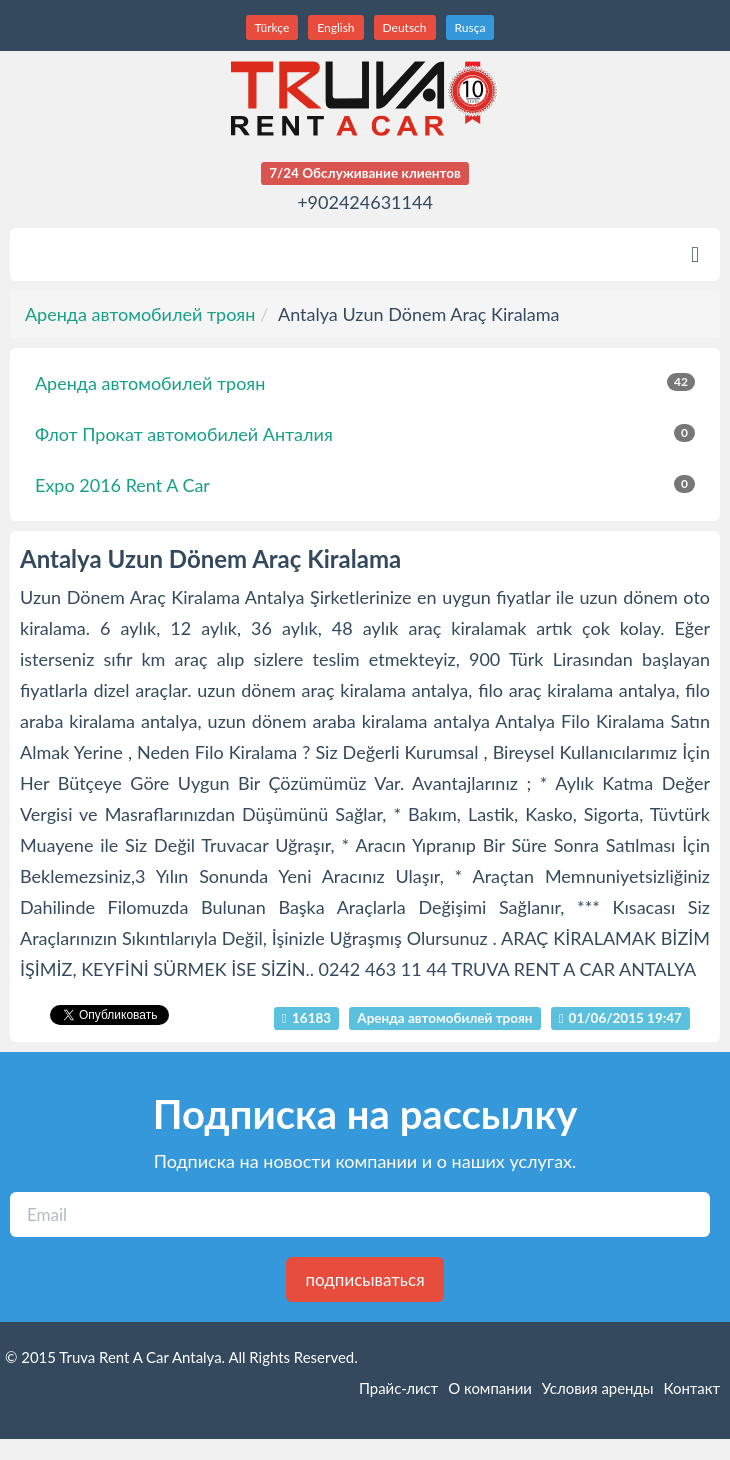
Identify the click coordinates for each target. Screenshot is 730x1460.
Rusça (470, 27)
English (335, 27)
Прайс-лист (398, 1388)
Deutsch (405, 27)
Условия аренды (598, 1388)
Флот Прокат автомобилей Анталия (365, 434)
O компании (490, 1388)
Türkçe (272, 27)
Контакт (691, 1388)
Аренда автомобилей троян (140, 314)
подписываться (364, 1279)
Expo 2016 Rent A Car (365, 485)
